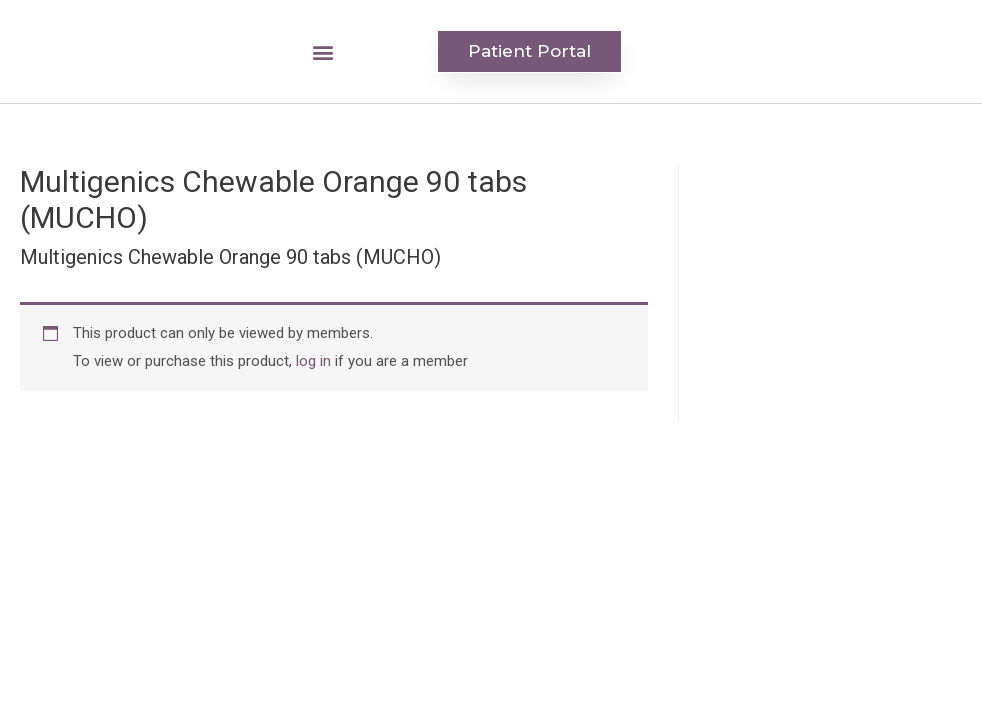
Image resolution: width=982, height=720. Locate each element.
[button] (323, 51)
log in (313, 361)
